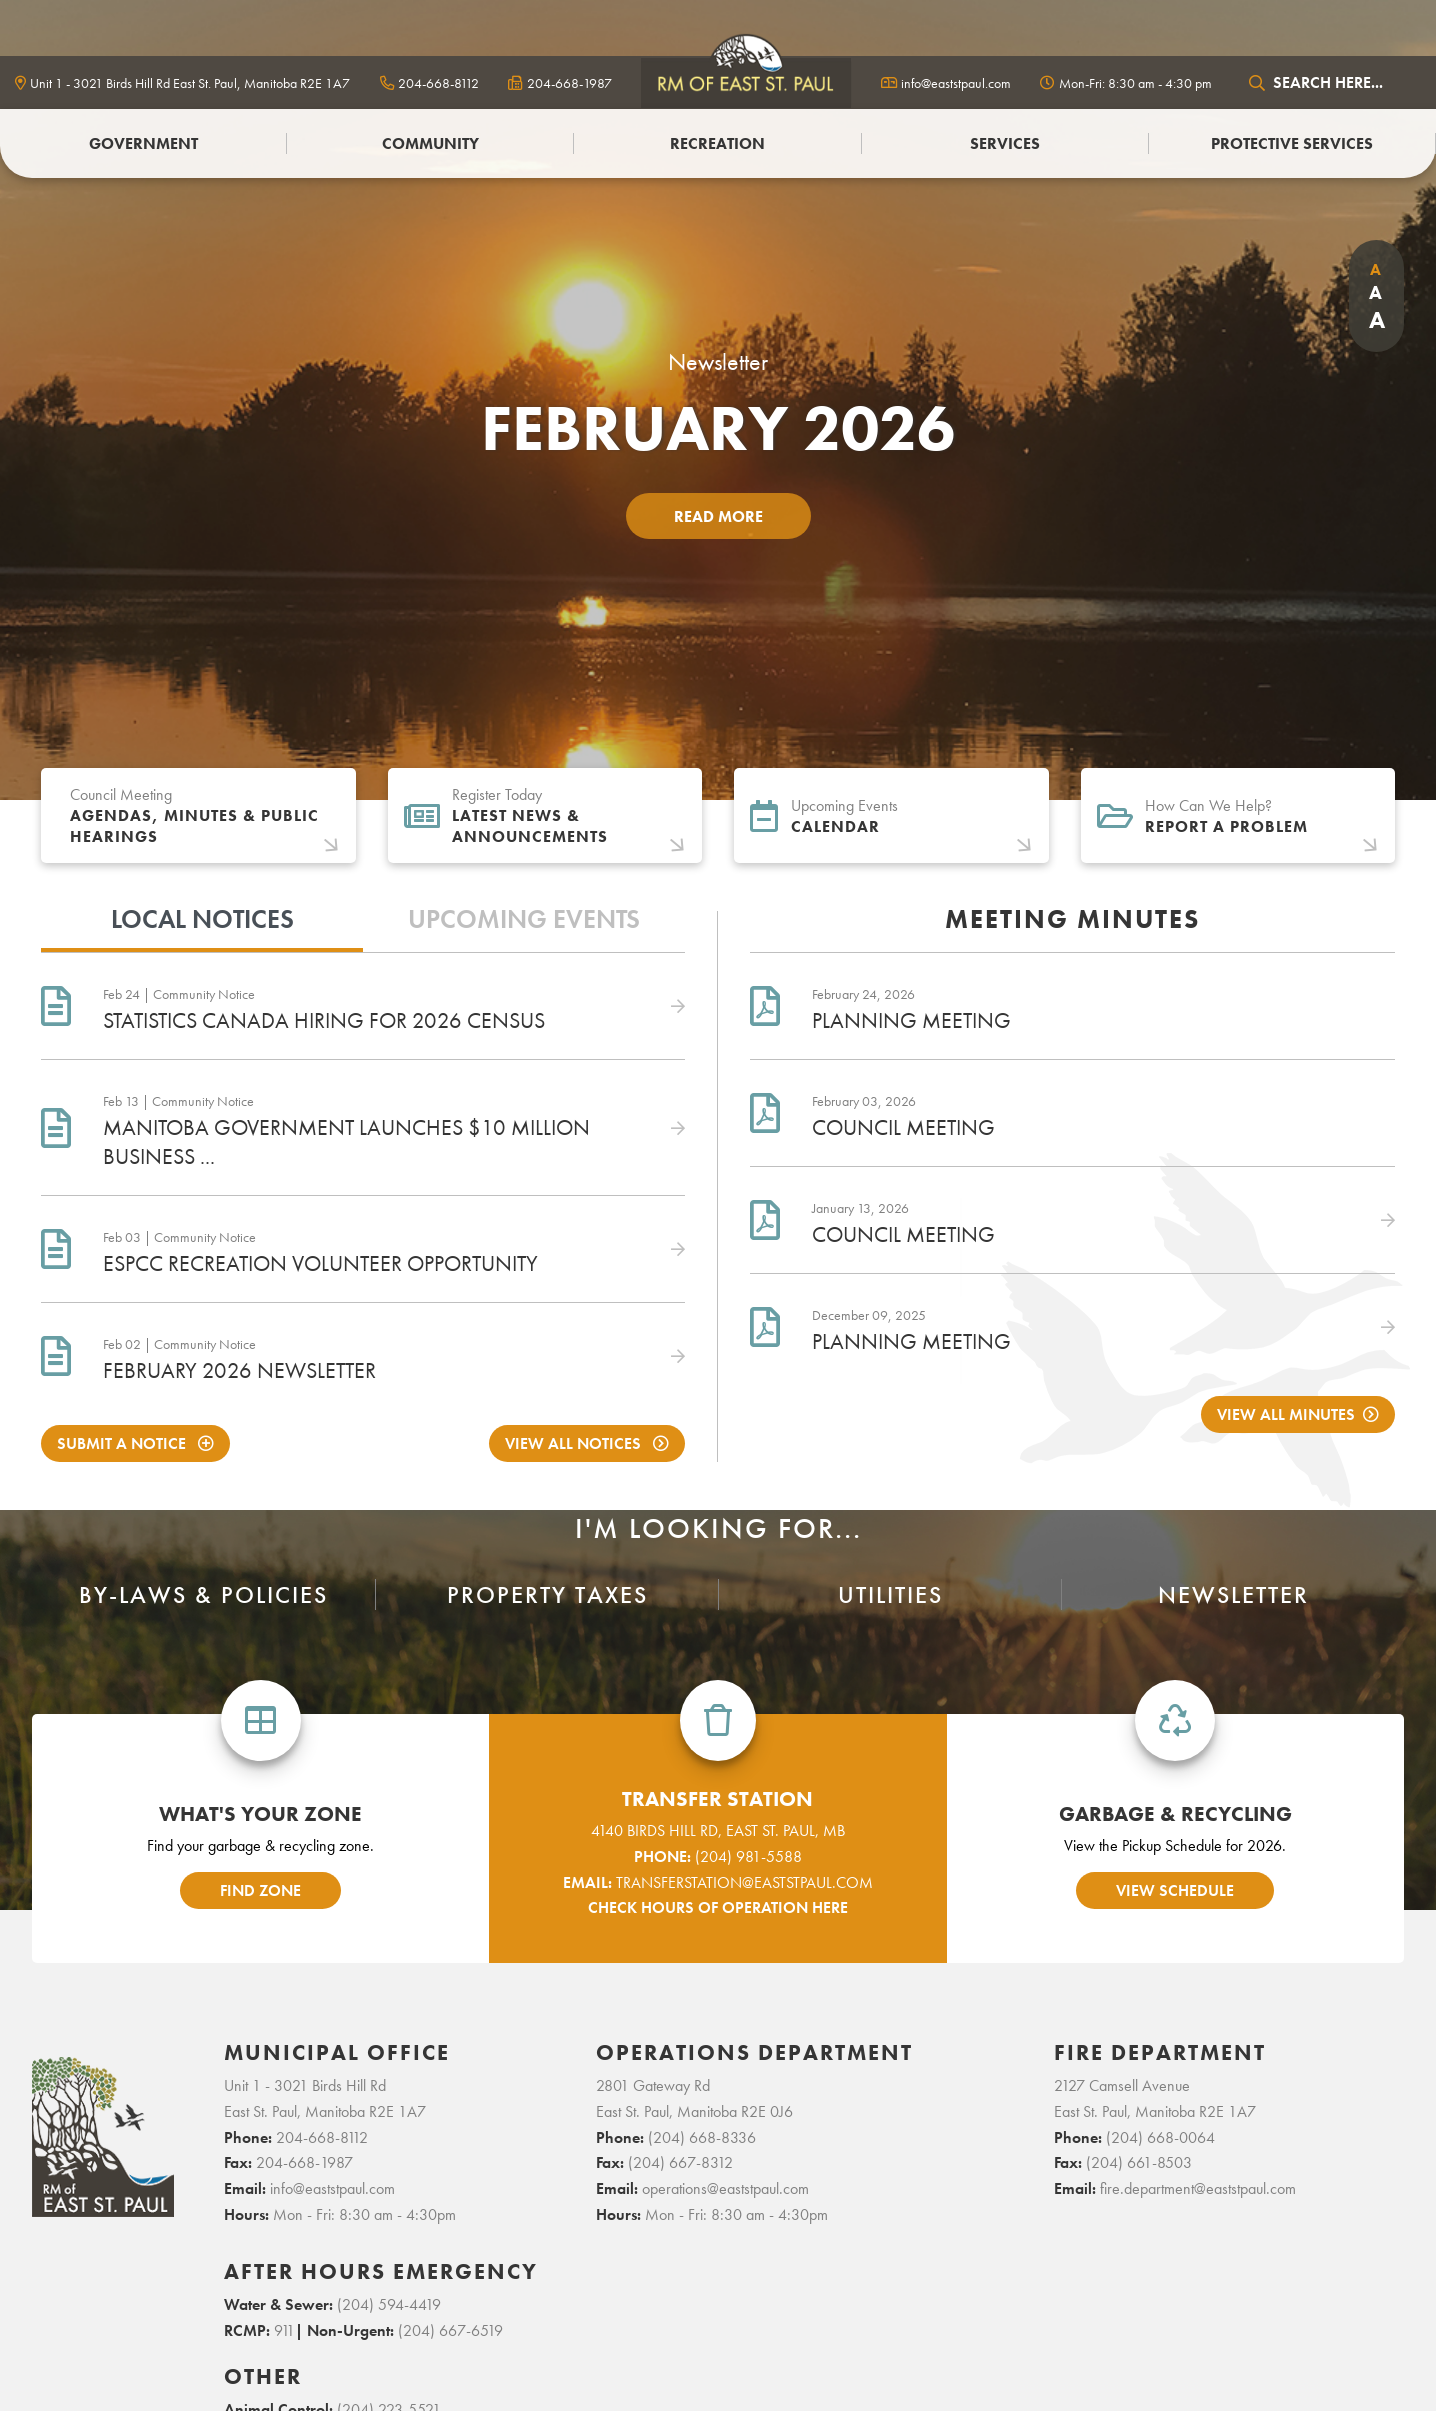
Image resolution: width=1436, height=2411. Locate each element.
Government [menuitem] (143, 143)
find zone (260, 1890)
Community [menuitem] (430, 143)
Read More (718, 516)
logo (746, 82)
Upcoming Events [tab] (524, 919)
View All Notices (575, 1443)
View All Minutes (1286, 1414)
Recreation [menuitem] (717, 143)
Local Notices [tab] (202, 919)
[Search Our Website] (1331, 82)
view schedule (1175, 1890)
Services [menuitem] (1005, 143)
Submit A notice (123, 1443)
